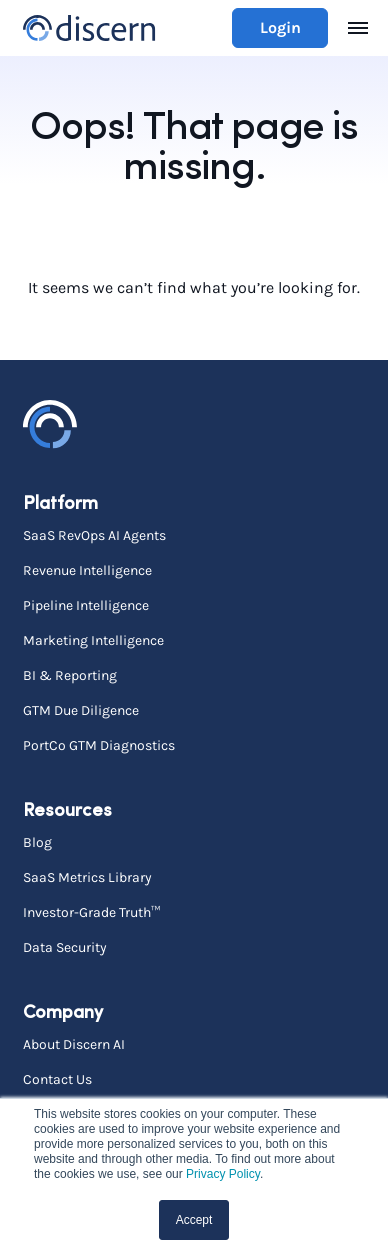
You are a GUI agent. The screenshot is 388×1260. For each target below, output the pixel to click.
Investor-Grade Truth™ (91, 912)
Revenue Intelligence (87, 570)
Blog (37, 842)
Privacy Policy (223, 1174)
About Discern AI (74, 1044)
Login (280, 27)
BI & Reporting (70, 675)
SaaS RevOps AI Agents (94, 535)
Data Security (65, 947)
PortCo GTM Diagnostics (99, 745)
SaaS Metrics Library (87, 877)
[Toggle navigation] (358, 28)
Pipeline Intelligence (86, 605)
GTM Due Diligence (81, 710)
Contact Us (57, 1079)
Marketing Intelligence (93, 640)
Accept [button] (194, 1220)
